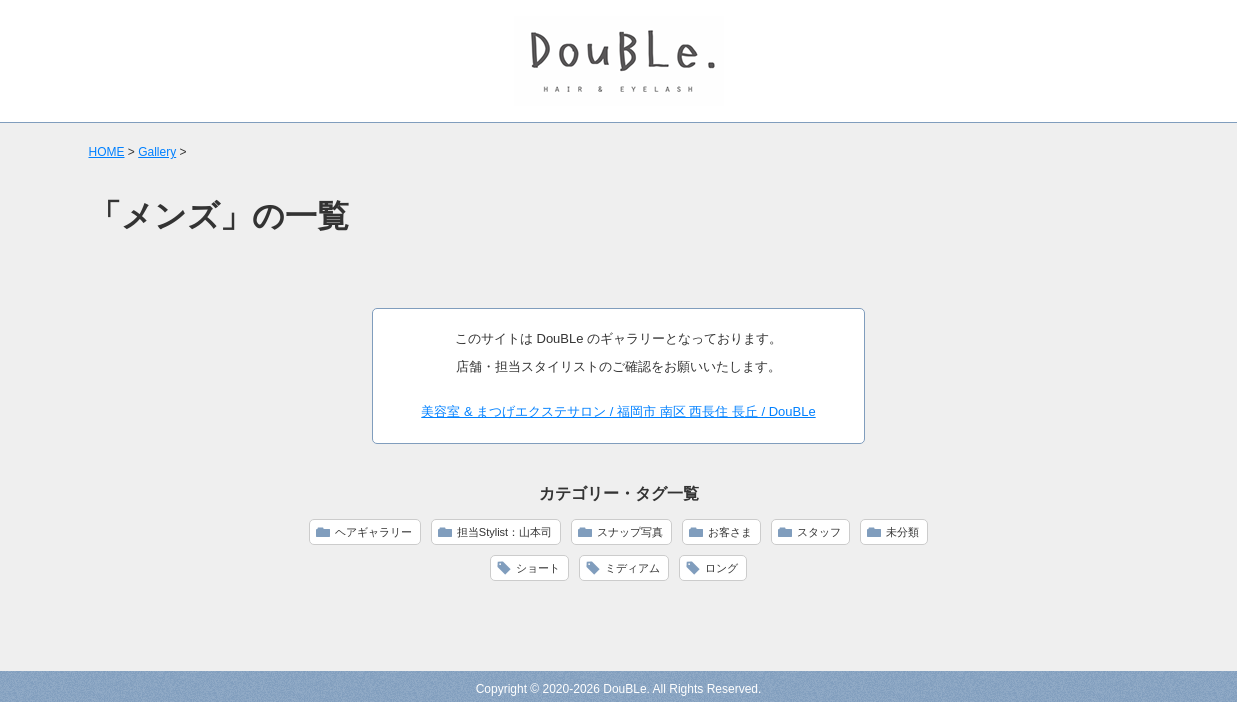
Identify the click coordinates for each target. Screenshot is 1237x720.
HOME (107, 152)
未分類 (902, 532)
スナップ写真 (630, 532)
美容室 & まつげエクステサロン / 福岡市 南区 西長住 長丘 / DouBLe (618, 411)
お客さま (730, 532)
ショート (538, 568)
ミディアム (632, 568)
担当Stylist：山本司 (504, 532)
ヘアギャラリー (373, 532)
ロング (721, 568)
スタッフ (819, 532)
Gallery (157, 152)
